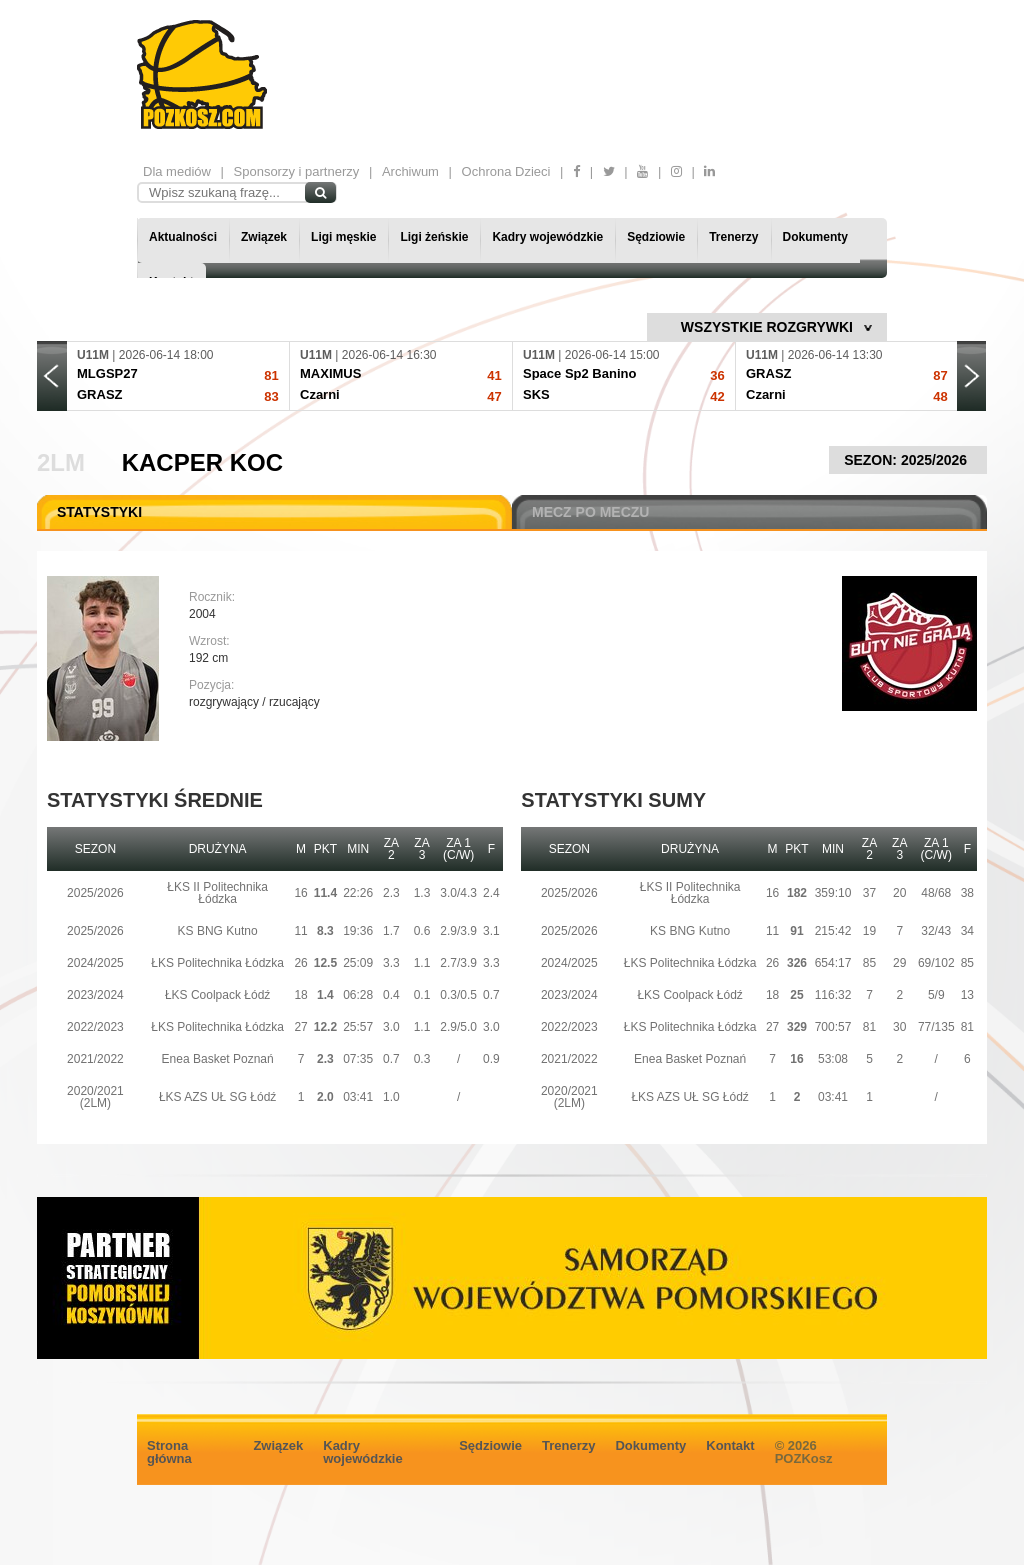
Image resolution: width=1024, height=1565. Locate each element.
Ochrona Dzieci (506, 171)
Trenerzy (733, 237)
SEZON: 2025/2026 (908, 460)
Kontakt (730, 1445)
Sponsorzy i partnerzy (297, 171)
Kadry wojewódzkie (547, 237)
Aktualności (183, 237)
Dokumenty (815, 237)
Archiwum (410, 171)
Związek (264, 237)
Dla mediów (177, 171)
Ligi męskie (343, 237)
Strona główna (169, 1452)
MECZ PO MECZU (590, 512)
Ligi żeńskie (434, 237)
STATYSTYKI (99, 512)
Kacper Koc (202, 462)
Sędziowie (656, 237)
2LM (61, 462)
